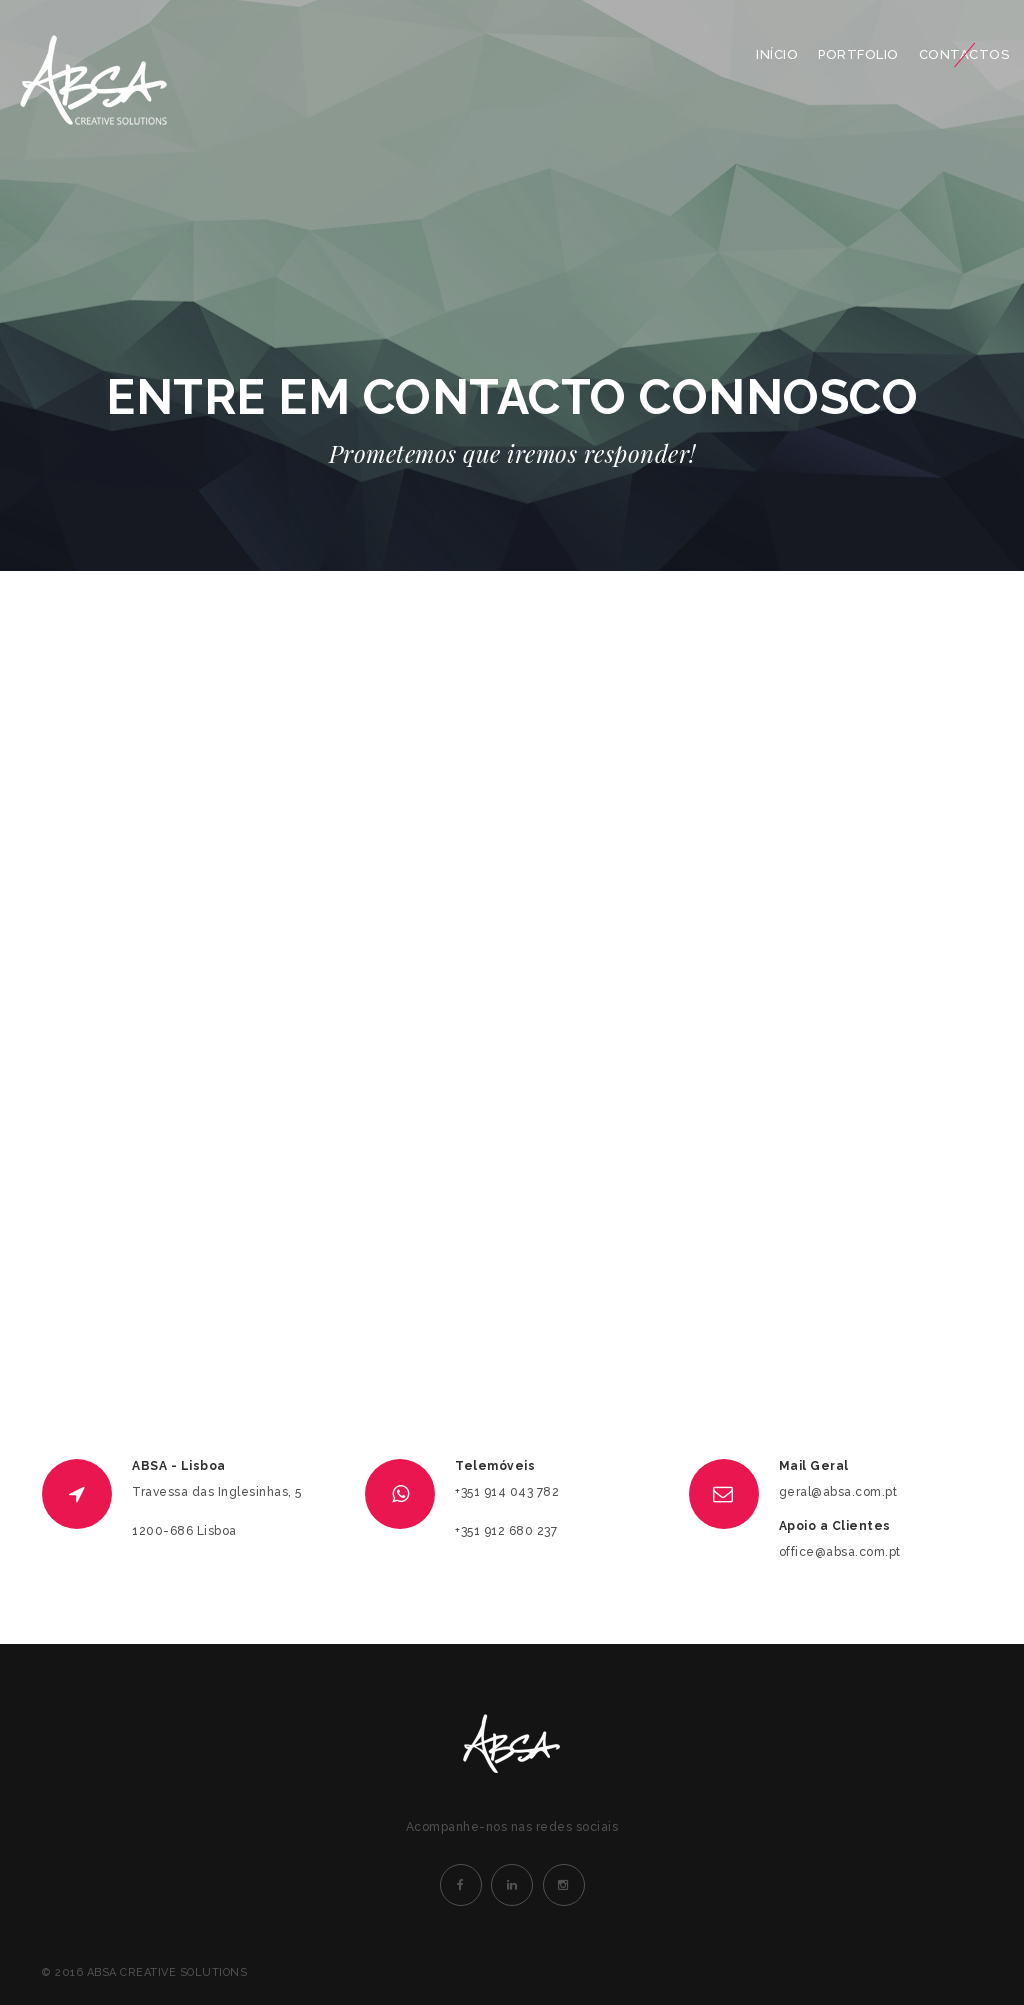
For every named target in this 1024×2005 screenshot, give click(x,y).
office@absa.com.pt (840, 1552)
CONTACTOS (964, 54)
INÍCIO (777, 54)
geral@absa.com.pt (838, 1492)
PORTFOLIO (858, 54)
